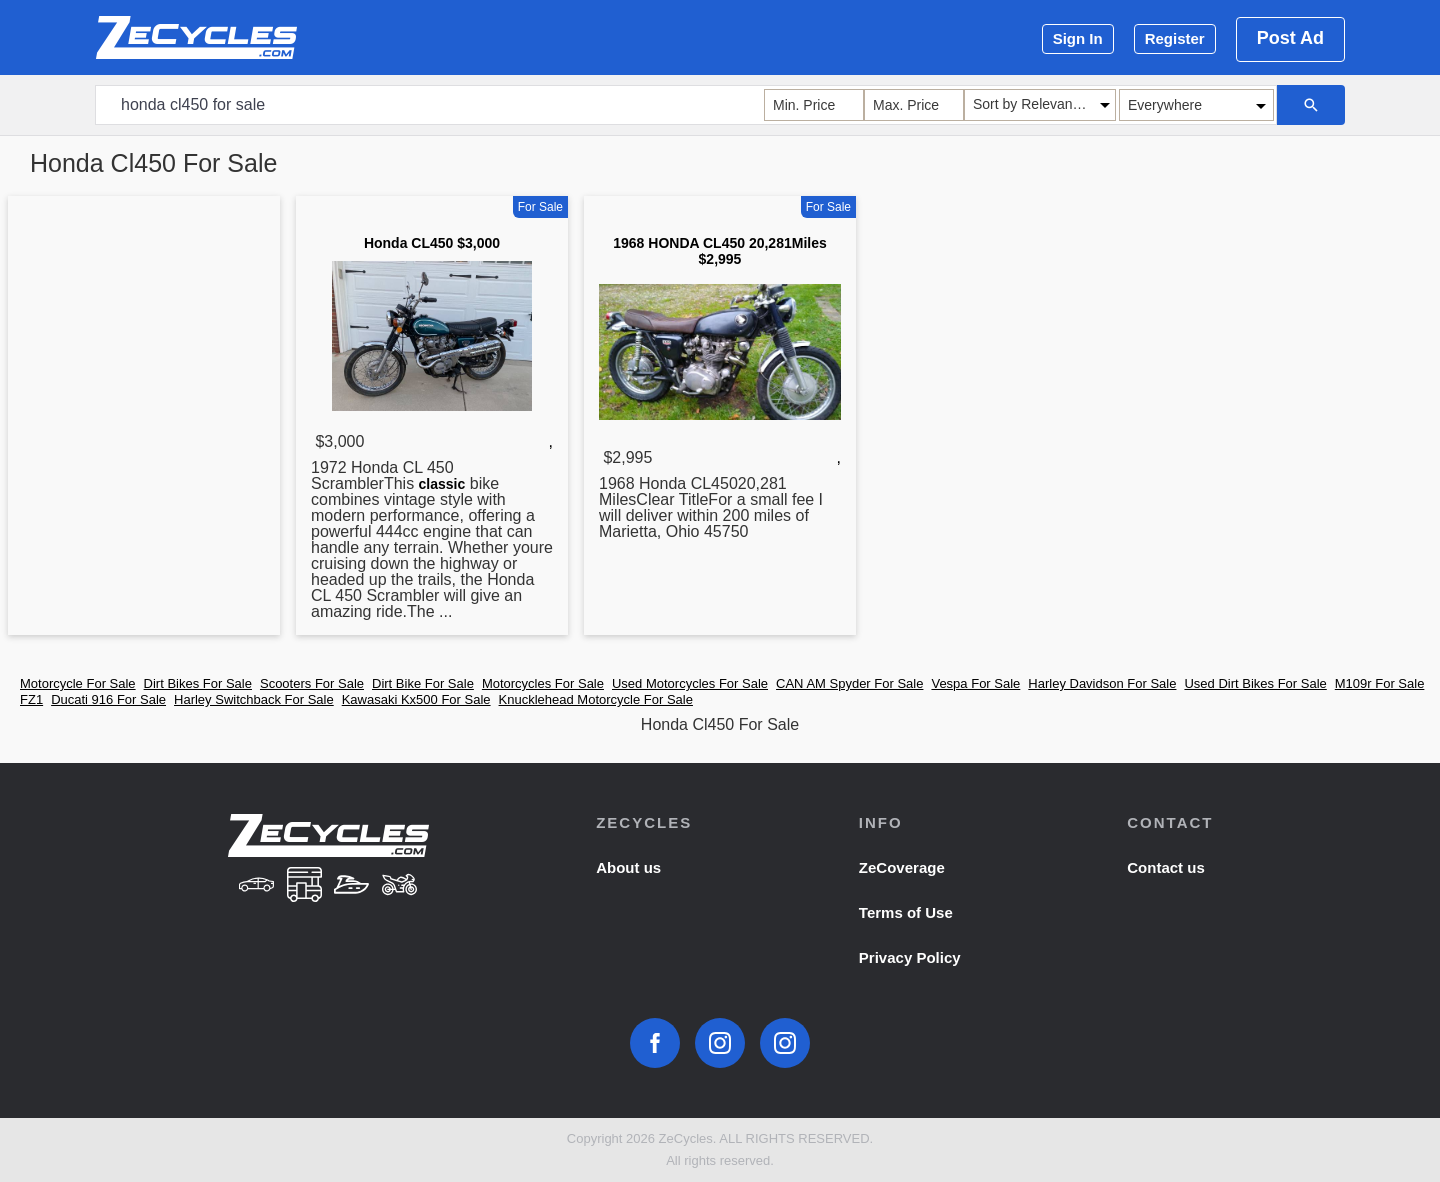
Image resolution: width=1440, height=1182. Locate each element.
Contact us (1166, 867)
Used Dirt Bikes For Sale (1255, 683)
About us (628, 867)
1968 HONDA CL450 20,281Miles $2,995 (719, 251)
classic (442, 484)
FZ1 (31, 699)
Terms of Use (906, 912)
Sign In (1078, 38)
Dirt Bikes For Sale (198, 683)
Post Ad (1290, 38)
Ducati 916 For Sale (108, 699)
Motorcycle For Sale (78, 683)
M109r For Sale (1380, 683)
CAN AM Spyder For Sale (849, 683)
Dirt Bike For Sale (423, 683)
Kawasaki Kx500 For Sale (416, 699)
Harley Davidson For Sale (1102, 683)
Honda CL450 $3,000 (432, 243)
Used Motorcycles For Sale (690, 683)
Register (1175, 38)
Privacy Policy (910, 957)
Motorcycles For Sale (543, 683)
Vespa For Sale (975, 683)
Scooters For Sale (312, 683)
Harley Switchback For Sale (254, 699)
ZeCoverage (902, 867)
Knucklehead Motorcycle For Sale (596, 699)
